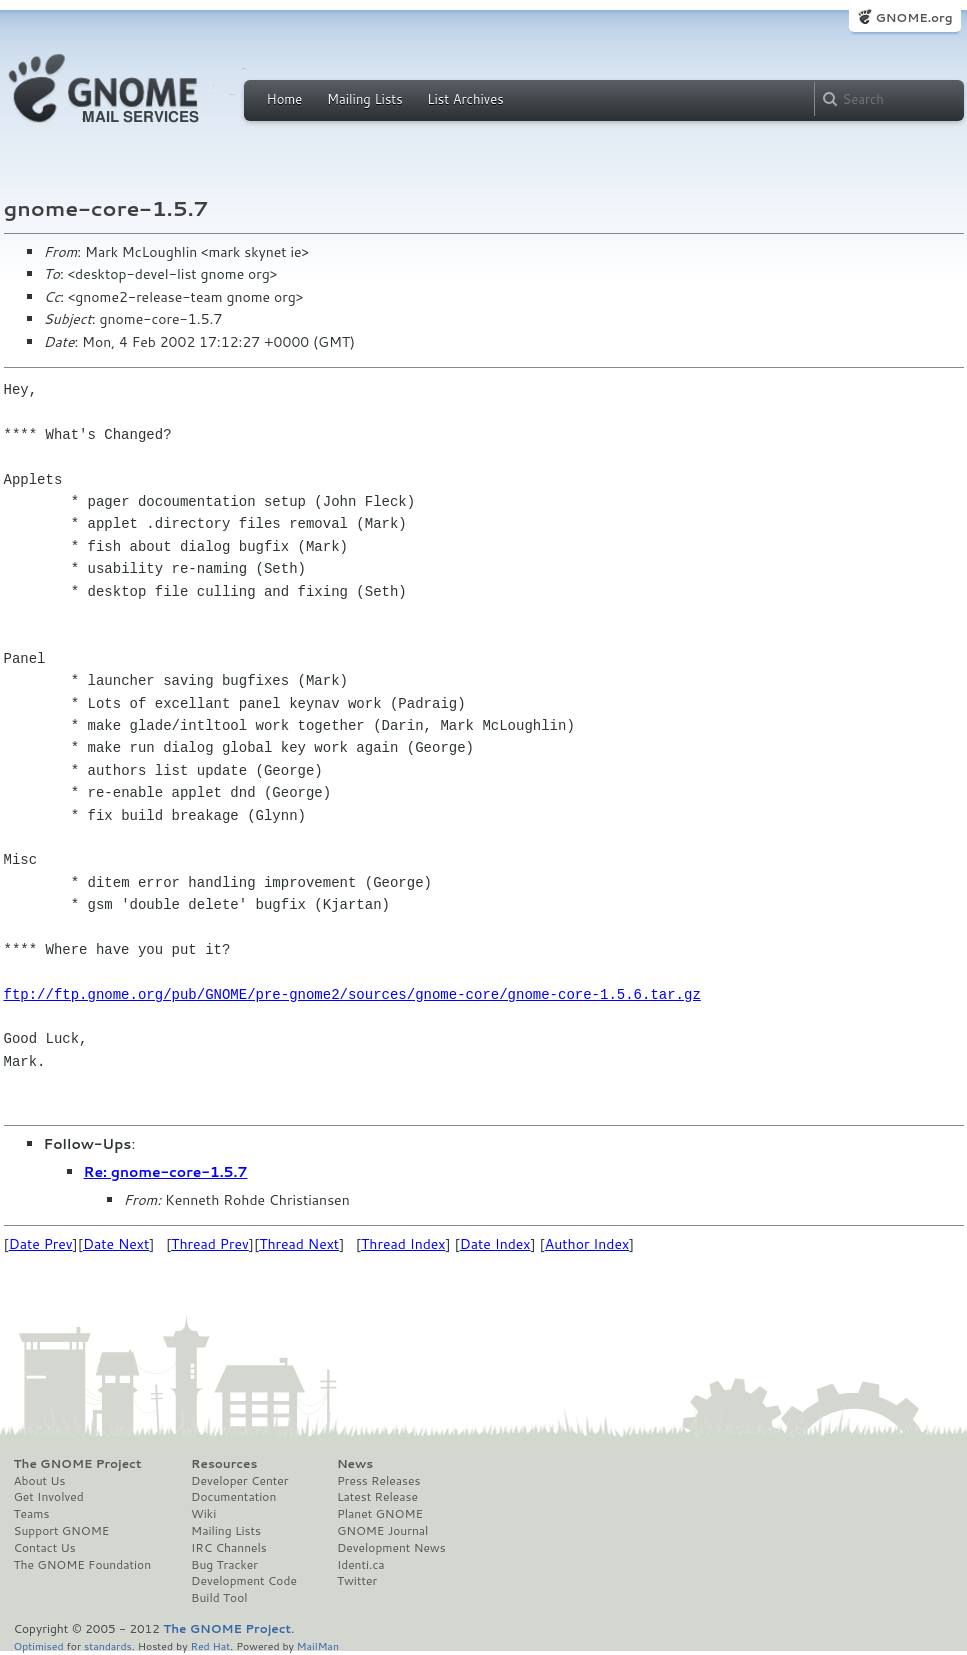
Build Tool (219, 1598)
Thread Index (403, 1244)
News (355, 1464)
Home (285, 99)
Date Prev (41, 1244)
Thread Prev (210, 1244)
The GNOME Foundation (83, 1565)
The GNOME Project (78, 1464)
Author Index (587, 1244)
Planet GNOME (380, 1514)
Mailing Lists (365, 99)
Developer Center (239, 1481)
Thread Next (299, 1244)
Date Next (116, 1244)
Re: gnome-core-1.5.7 (166, 1172)
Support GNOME (62, 1531)
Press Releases (378, 1481)
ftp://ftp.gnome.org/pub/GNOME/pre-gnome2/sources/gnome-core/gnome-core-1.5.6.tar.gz (352, 994)
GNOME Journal (383, 1531)
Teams (32, 1514)
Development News (391, 1548)
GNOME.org (913, 17)
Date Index (495, 1244)
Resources (224, 1464)
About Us (40, 1481)
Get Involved (49, 1497)
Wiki (203, 1514)
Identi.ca (361, 1565)
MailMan (318, 1645)
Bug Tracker (224, 1565)
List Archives (465, 99)
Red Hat (210, 1645)
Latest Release (377, 1497)
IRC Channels (229, 1548)
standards (108, 1645)
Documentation (233, 1497)
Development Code (244, 1581)
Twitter (357, 1581)
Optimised (39, 1645)
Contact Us (45, 1548)
